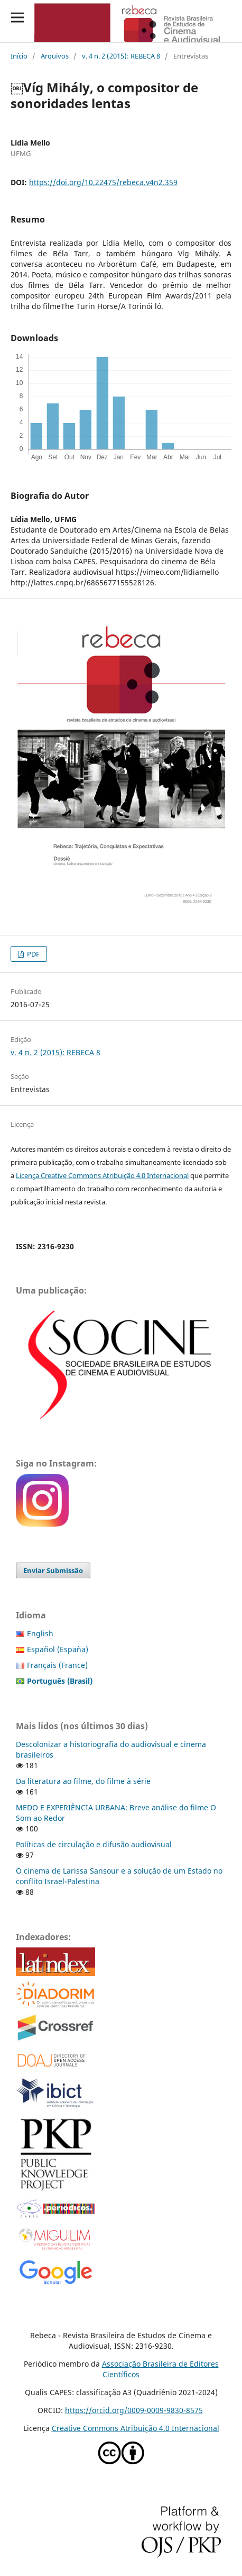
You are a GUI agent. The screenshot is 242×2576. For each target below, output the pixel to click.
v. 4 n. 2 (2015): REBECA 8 (121, 56)
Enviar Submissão (53, 1570)
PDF (32, 954)
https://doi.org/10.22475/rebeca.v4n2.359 (103, 182)
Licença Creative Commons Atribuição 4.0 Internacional (102, 1175)
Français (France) (57, 1665)
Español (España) (57, 1649)
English (40, 1633)
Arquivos (55, 56)
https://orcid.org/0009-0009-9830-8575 (134, 2410)
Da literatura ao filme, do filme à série (83, 1781)
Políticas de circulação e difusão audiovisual (94, 1844)
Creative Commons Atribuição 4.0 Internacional (135, 2428)
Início (19, 56)
